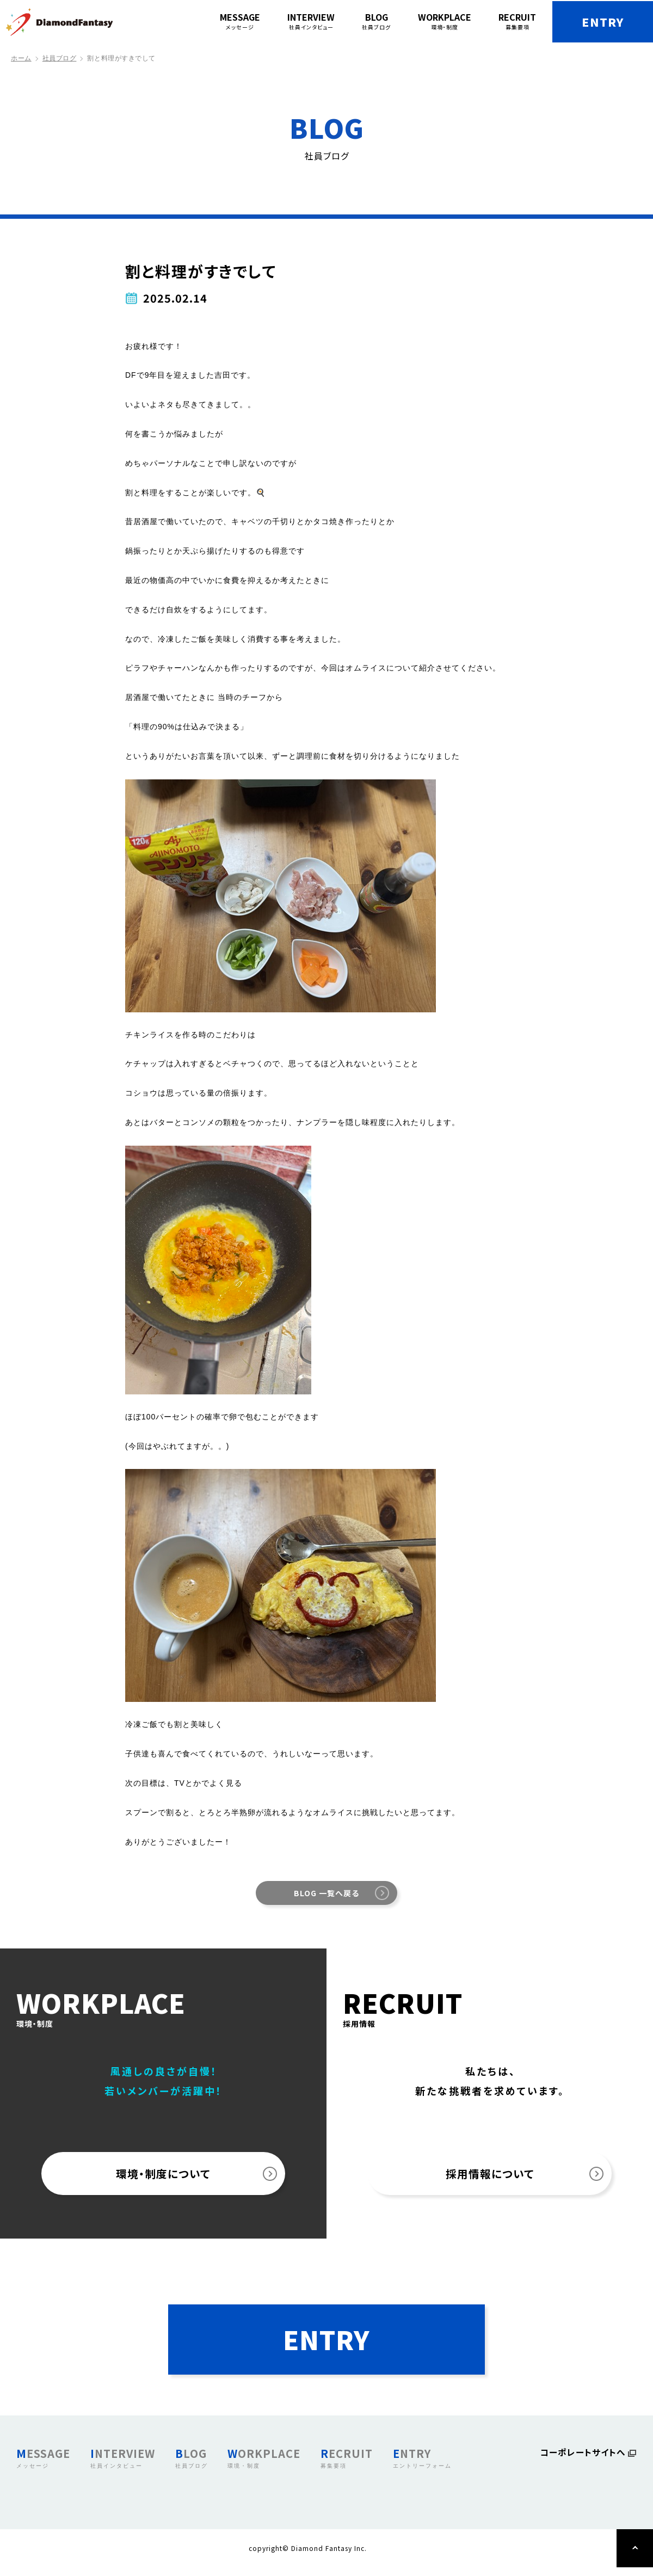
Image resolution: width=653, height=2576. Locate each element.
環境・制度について (163, 2174)
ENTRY (598, 21)
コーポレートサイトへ (583, 2462)
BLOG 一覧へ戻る (326, 1893)
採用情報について (490, 2174)
